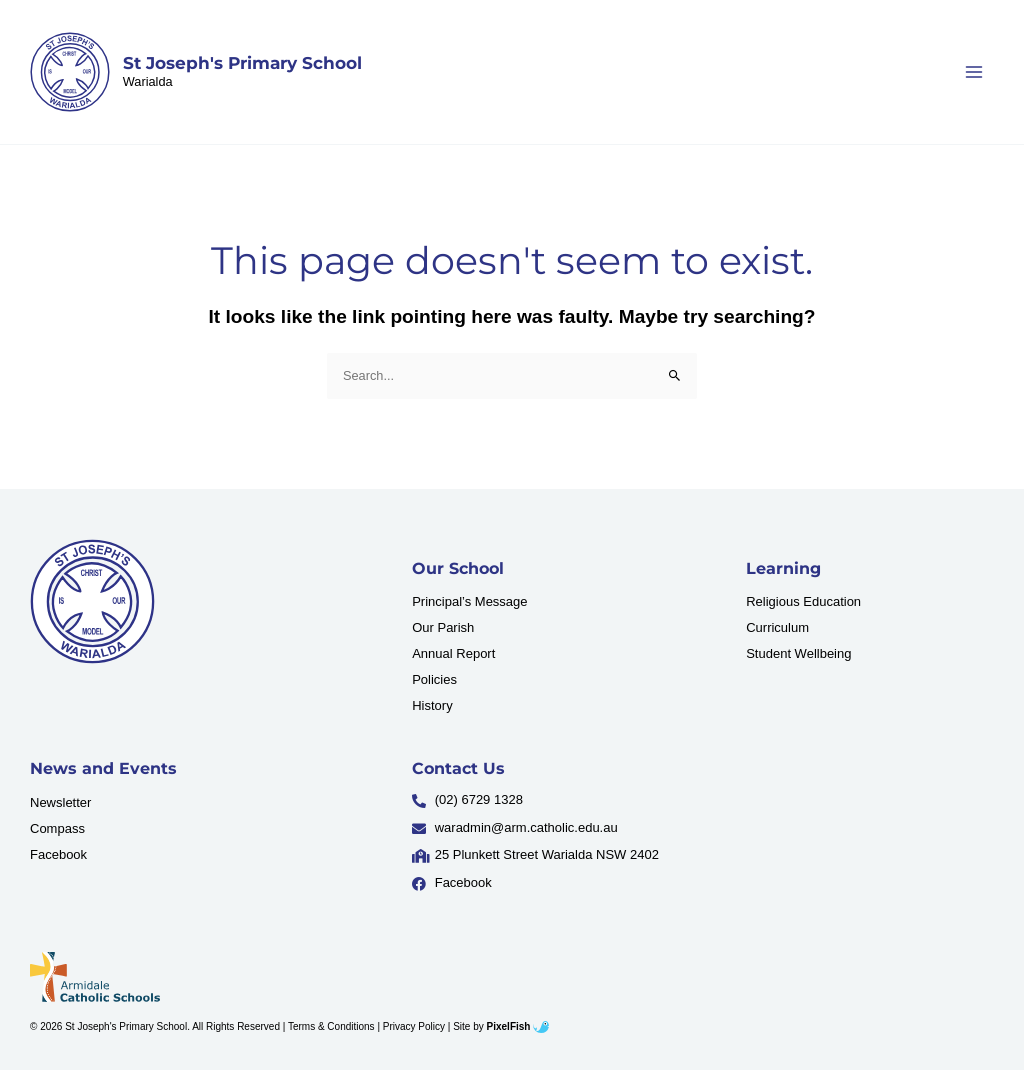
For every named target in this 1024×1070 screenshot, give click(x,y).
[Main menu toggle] (974, 71)
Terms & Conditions (331, 1026)
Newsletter (60, 802)
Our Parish (443, 627)
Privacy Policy (414, 1026)
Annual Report (453, 653)
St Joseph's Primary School (242, 63)
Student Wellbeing (798, 653)
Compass (57, 828)
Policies (434, 679)
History (432, 705)
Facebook (58, 854)
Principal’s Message (469, 601)
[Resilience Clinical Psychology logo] (92, 601)
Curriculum (777, 627)
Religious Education (803, 601)
